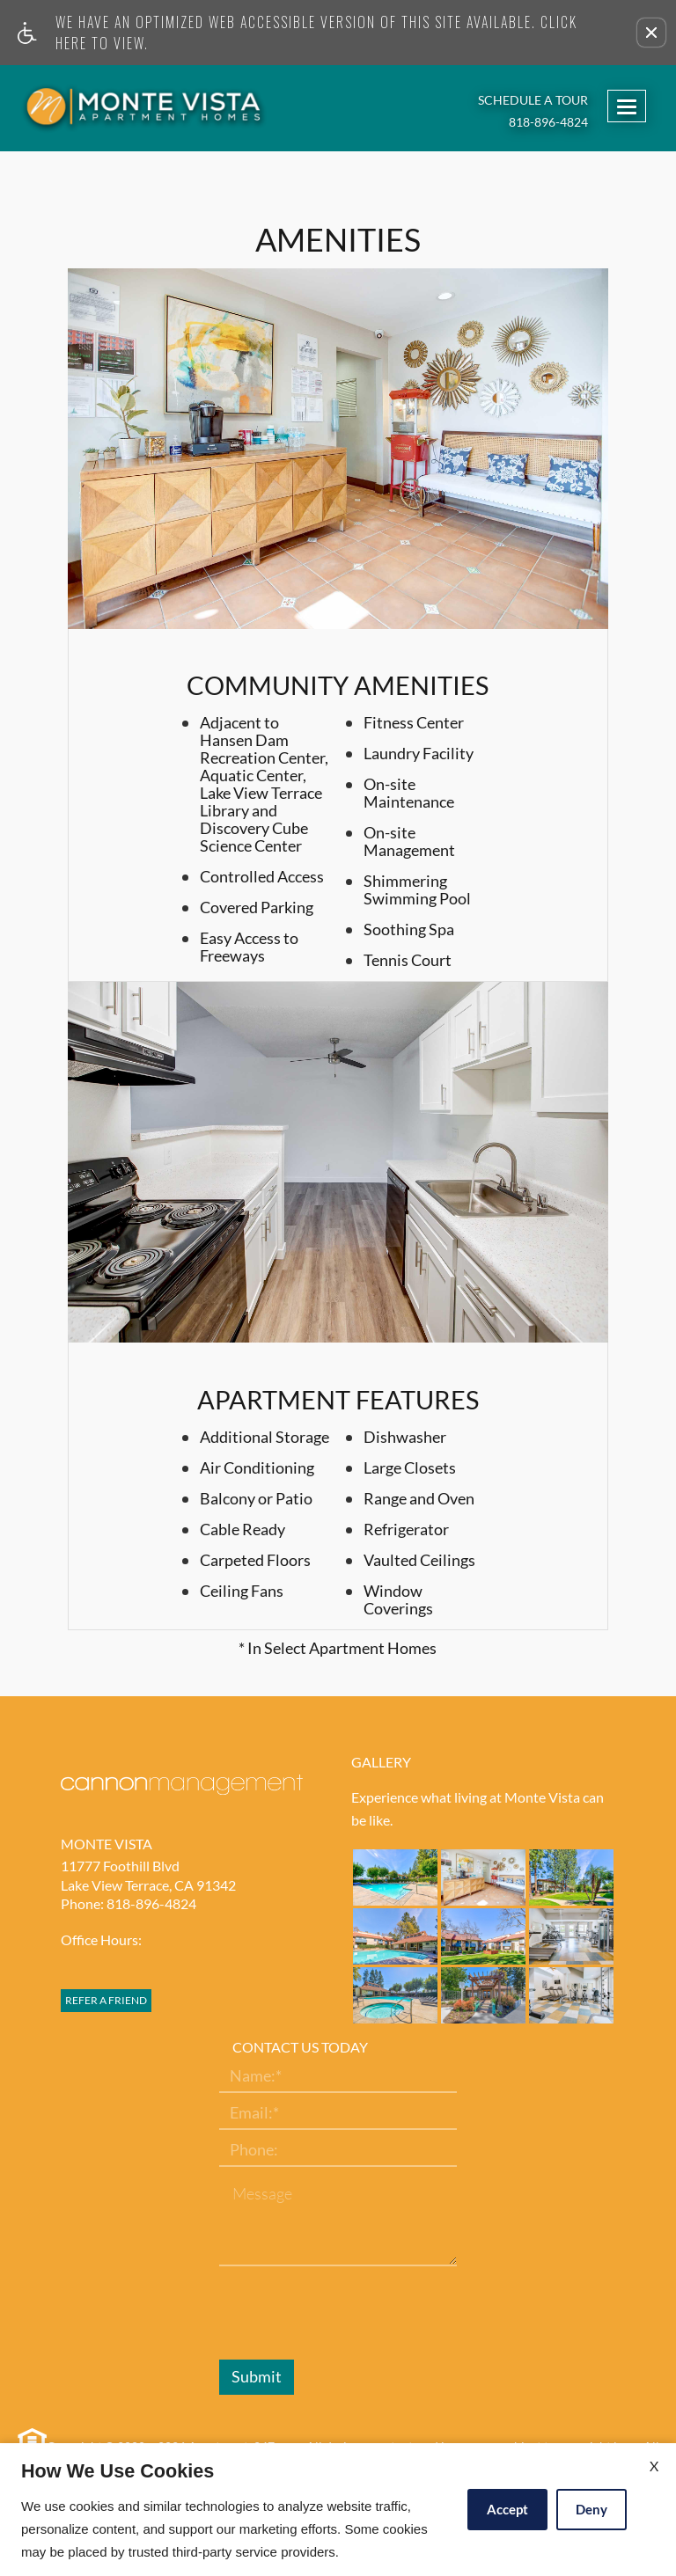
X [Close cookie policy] (654, 2465)
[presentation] (353, 2314)
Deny (591, 2509)
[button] (651, 32)
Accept (507, 2509)
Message (262, 2194)
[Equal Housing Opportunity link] (31, 2440)
